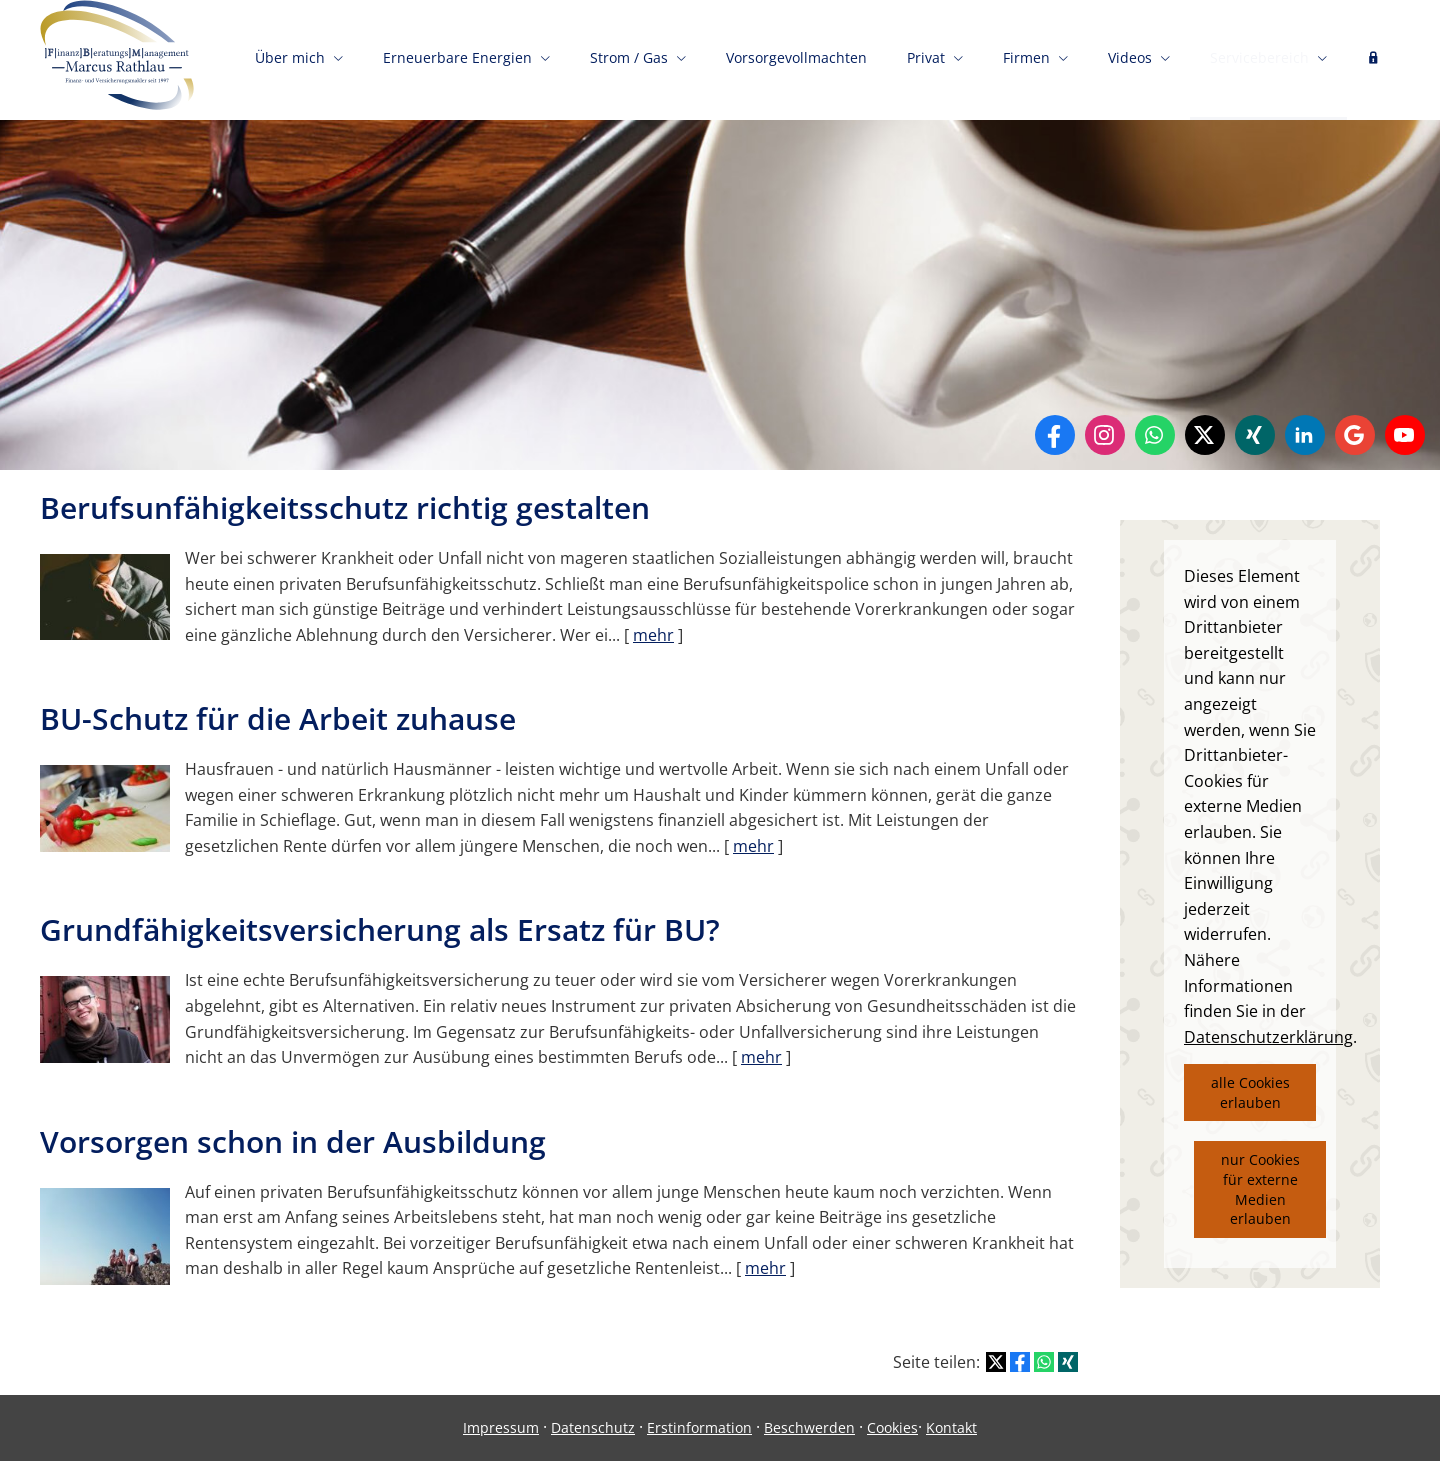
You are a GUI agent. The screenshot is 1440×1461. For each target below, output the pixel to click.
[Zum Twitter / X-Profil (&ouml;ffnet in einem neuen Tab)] (1205, 435)
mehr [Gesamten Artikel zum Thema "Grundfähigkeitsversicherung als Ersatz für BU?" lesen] (761, 1057)
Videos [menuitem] (1130, 57)
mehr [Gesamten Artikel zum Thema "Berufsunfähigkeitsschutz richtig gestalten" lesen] (653, 635)
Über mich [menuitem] (290, 57)
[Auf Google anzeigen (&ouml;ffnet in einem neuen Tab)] (1355, 435)
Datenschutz (593, 1427)
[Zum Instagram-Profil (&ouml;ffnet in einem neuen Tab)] (1105, 435)
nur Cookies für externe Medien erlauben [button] (1260, 1189)
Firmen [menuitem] (1026, 57)
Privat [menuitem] (926, 57)
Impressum (501, 1427)
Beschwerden (809, 1427)
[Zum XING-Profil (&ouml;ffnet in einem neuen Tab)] (1255, 435)
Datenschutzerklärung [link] (1268, 1037)
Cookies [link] (892, 1427)
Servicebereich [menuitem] (1259, 57)
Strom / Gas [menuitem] (629, 57)
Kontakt (951, 1427)
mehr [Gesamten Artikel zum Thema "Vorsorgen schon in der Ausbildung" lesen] (765, 1268)
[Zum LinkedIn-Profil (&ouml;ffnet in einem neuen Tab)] (1305, 435)
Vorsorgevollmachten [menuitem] (796, 57)
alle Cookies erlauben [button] (1250, 1092)
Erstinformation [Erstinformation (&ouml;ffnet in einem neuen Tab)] (699, 1427)
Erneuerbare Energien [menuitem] (457, 57)
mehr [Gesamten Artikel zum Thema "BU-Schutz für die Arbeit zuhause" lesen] (753, 846)
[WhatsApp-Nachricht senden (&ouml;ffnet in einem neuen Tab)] (1155, 435)
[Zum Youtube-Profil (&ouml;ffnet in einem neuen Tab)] (1405, 435)
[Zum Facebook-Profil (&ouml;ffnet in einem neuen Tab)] (1055, 435)
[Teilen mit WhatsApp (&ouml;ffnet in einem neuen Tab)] (1044, 1362)
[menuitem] (1373, 60)
